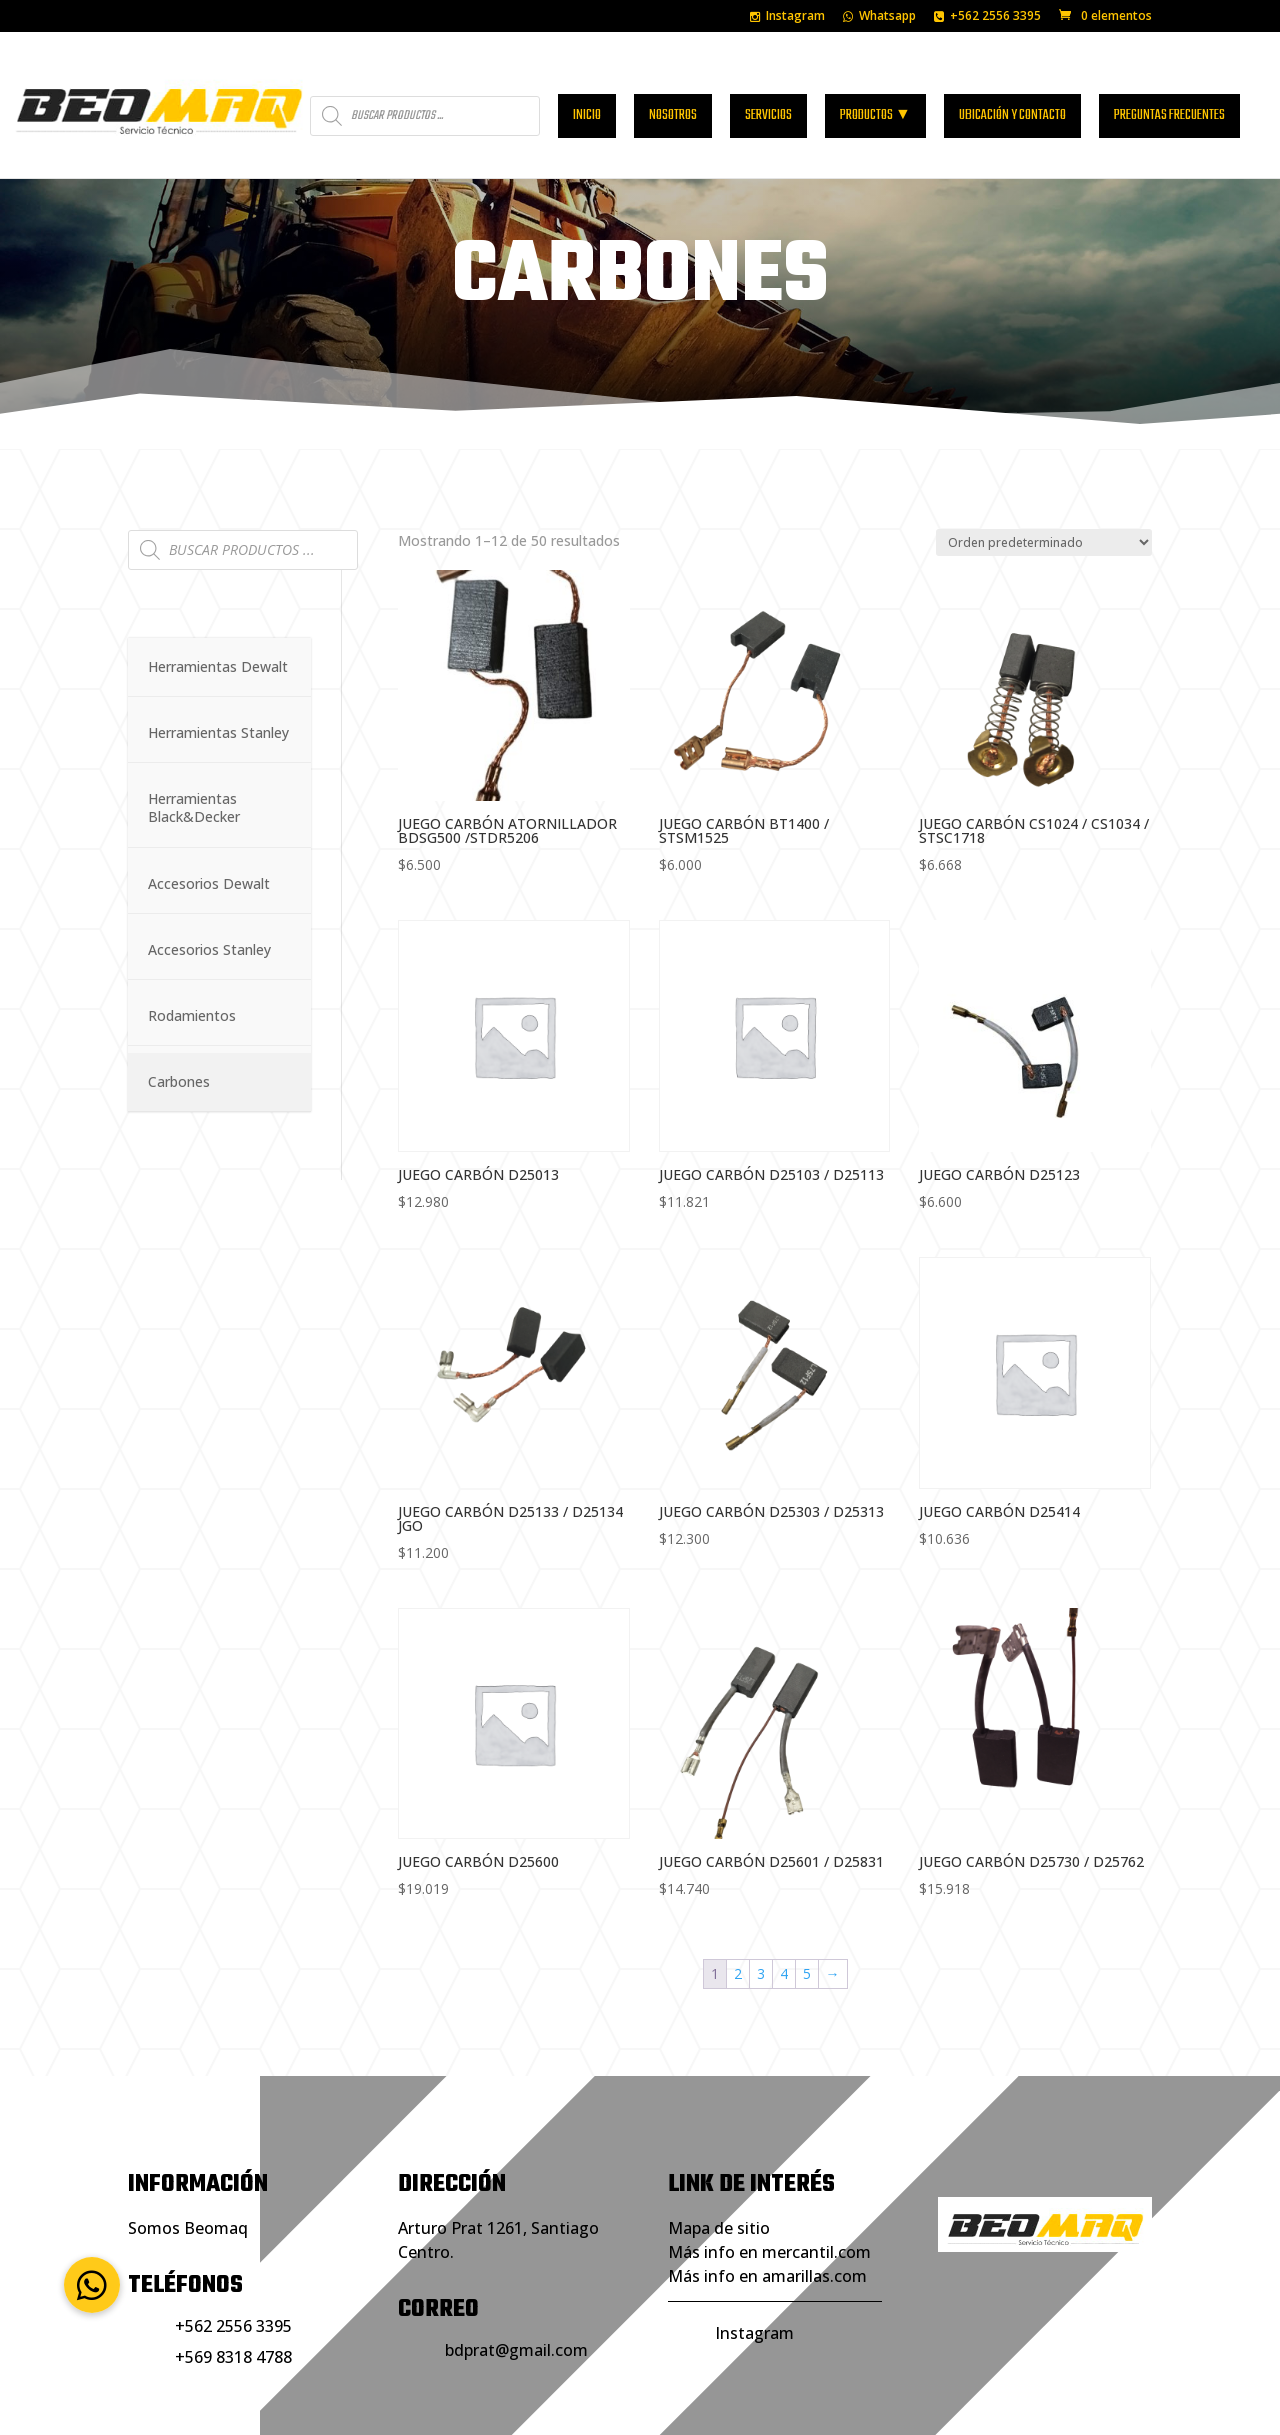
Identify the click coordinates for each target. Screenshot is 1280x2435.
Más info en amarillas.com (767, 2208)
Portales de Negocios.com (712, 2406)
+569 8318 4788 (233, 2289)
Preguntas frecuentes (1169, 91)
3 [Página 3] (761, 1905)
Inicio (587, 91)
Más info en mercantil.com (769, 2184)
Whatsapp (879, 17)
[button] (92, 2285)
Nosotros (673, 91)
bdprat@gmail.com (516, 2282)
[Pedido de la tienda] (1044, 474)
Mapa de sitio (719, 2160)
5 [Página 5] (807, 1905)
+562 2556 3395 (987, 17)
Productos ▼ (875, 91)
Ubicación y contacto (1012, 91)
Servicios (768, 91)
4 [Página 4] (784, 1905)
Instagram (787, 17)
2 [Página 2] (738, 1905)
